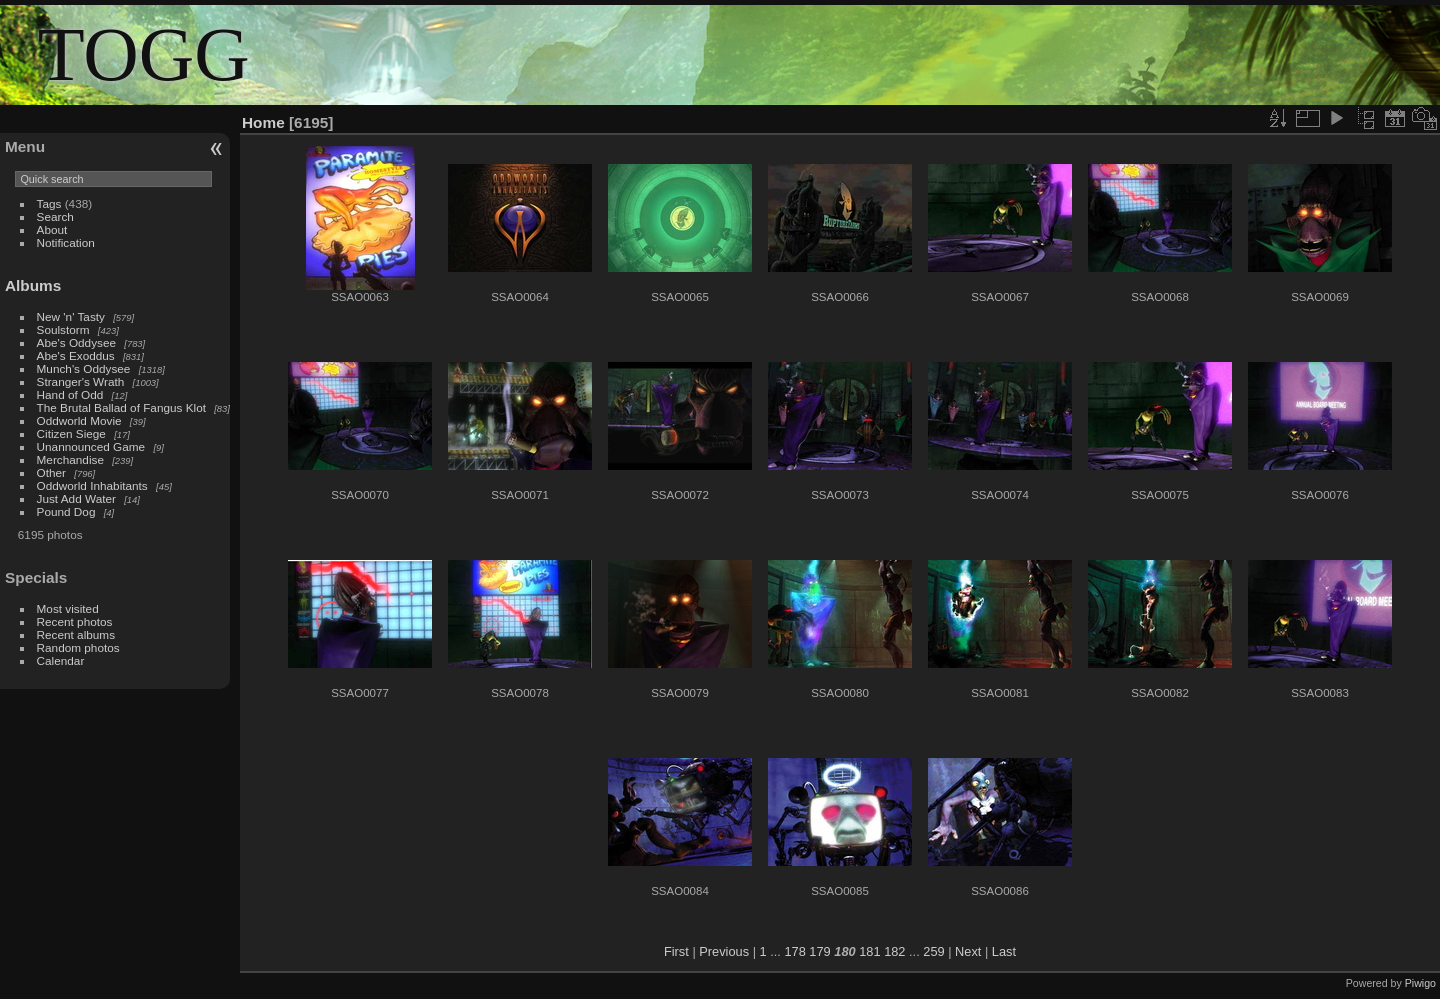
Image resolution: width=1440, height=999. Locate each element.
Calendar (61, 660)
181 (869, 951)
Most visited (68, 608)
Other (51, 472)
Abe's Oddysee (76, 342)
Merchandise (70, 459)
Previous (724, 951)
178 (794, 951)
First (676, 951)
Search (55, 216)
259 (933, 951)
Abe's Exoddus (76, 355)
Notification (66, 242)
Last (1004, 951)
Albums (33, 285)
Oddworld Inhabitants (92, 485)
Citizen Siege (71, 433)
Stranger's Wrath (81, 381)
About (52, 229)
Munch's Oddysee (84, 368)
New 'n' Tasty (71, 316)
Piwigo (1420, 983)
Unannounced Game (91, 446)
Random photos (78, 647)
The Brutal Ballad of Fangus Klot (121, 407)
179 (819, 951)
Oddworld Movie (79, 420)
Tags (49, 203)
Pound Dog (66, 511)
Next (968, 951)
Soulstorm (63, 329)
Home (263, 122)
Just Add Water (76, 498)
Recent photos (75, 621)
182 (894, 951)
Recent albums (76, 634)
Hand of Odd (70, 394)
